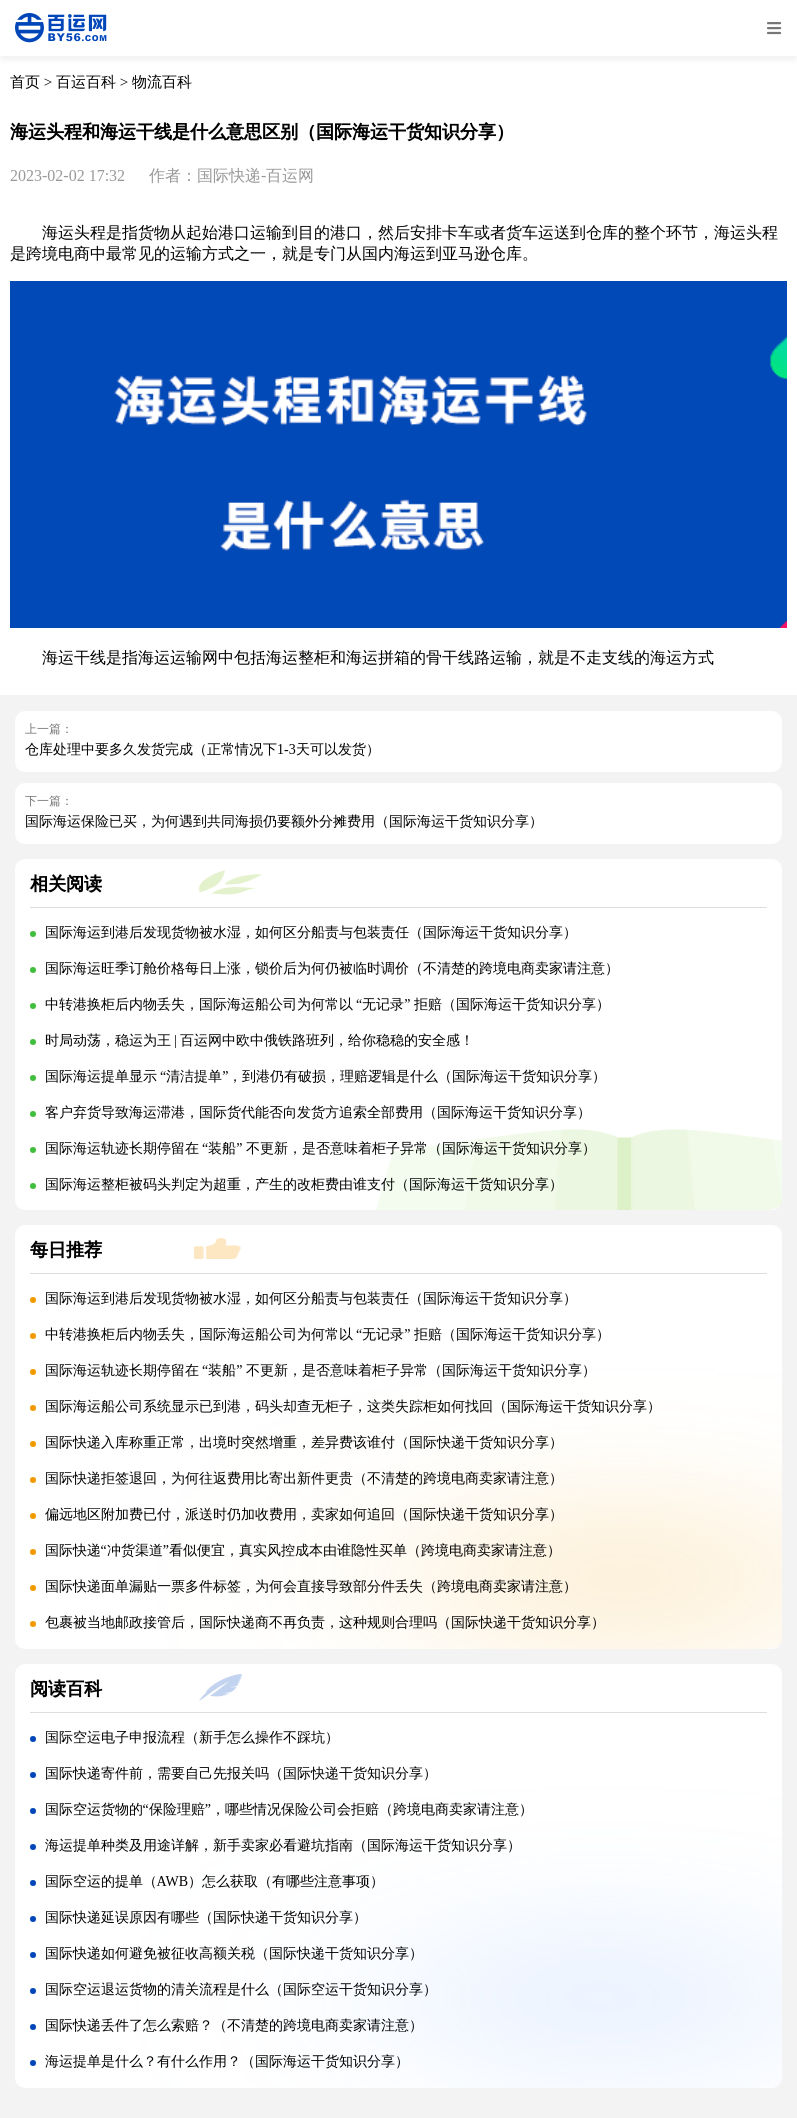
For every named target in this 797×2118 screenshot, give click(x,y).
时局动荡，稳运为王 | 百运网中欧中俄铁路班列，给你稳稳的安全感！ (260, 1040)
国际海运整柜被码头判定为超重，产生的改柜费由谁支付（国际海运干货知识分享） (304, 1184)
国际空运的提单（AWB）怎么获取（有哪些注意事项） (215, 1881)
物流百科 (162, 82)
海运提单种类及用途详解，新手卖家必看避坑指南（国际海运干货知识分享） (283, 1845)
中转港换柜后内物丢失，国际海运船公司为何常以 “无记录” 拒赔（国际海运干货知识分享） (327, 1004)
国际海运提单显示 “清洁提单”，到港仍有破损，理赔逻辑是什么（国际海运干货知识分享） (326, 1076)
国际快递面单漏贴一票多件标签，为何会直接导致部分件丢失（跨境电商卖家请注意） (311, 1586)
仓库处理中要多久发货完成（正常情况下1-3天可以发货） (202, 749)
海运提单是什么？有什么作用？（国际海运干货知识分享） (227, 2061)
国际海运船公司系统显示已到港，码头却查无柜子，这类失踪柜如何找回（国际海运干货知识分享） (353, 1406)
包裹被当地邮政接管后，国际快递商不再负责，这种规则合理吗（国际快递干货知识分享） (325, 1622)
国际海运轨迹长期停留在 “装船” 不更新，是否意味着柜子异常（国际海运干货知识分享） (320, 1148)
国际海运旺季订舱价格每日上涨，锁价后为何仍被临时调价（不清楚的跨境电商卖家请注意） (332, 968)
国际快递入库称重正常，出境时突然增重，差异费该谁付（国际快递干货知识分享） (304, 1442)
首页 (25, 82)
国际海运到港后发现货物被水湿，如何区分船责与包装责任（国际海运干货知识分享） (311, 932)
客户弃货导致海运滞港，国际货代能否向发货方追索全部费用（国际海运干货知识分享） (318, 1112)
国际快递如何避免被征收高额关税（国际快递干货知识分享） (234, 1953)
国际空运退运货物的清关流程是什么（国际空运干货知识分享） (241, 1989)
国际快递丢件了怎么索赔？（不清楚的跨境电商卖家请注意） (234, 2025)
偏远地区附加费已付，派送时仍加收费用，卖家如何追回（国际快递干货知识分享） (304, 1514)
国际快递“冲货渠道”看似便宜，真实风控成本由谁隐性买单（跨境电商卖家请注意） (303, 1550)
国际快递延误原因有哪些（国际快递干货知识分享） (206, 1917)
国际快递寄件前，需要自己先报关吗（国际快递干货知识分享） (241, 1773)
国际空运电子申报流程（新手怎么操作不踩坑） (192, 1737)
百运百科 (86, 82)
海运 (58, 232)
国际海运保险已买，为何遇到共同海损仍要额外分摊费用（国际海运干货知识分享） (284, 821)
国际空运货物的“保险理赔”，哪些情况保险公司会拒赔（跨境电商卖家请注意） (289, 1809)
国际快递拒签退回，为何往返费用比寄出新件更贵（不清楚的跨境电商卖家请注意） (304, 1478)
